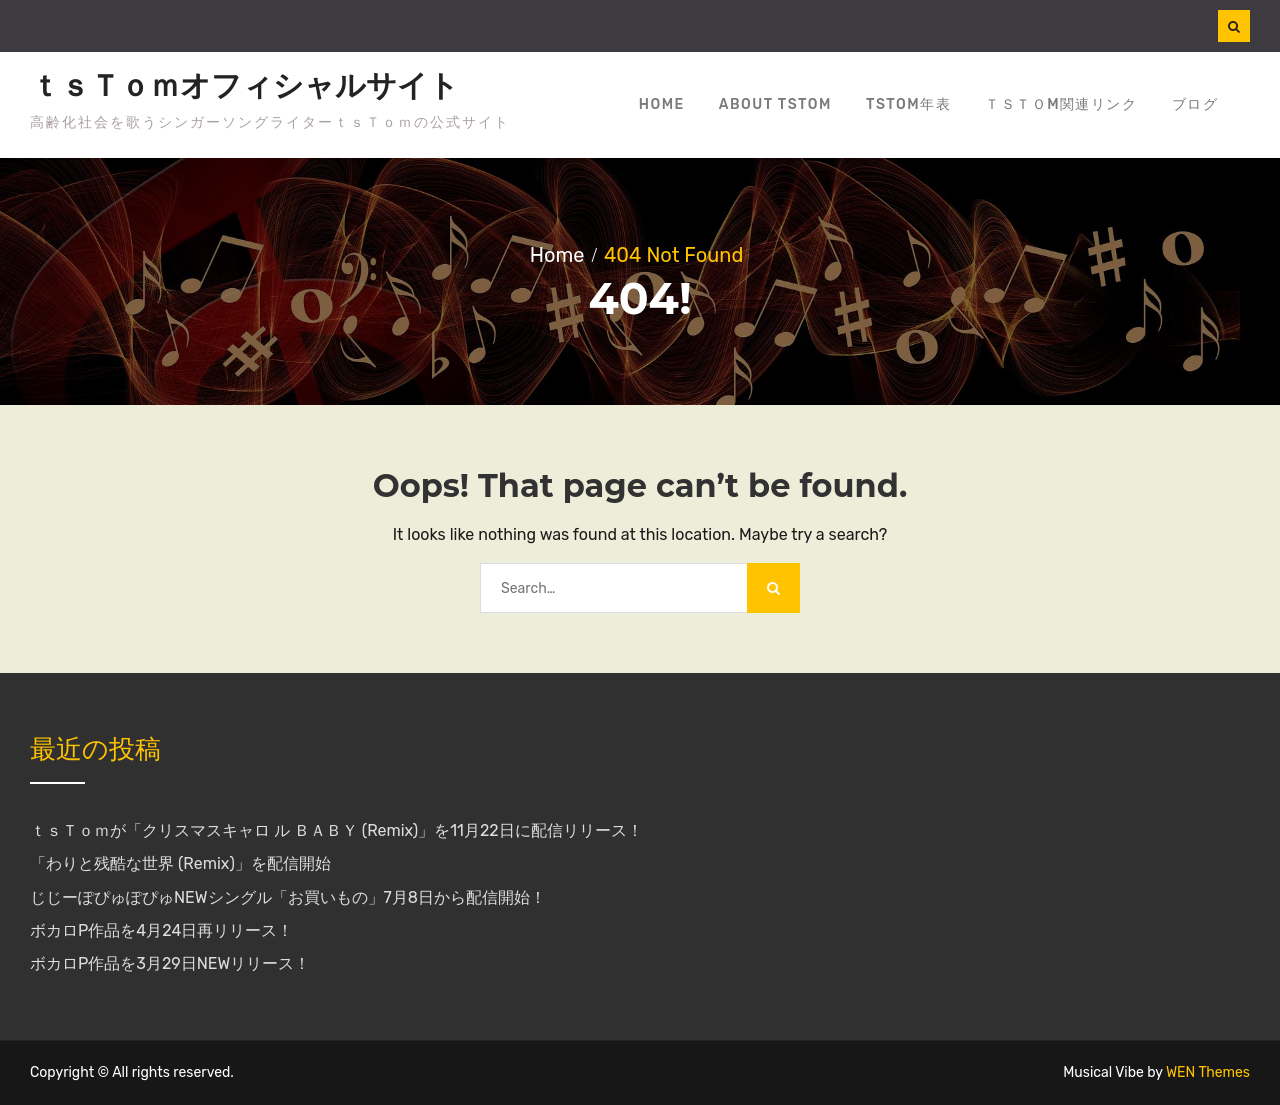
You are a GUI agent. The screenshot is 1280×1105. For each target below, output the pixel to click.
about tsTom (775, 104)
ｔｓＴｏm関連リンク (1061, 104)
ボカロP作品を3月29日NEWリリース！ (170, 963)
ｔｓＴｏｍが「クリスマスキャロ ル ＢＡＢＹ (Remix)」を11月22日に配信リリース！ (336, 830)
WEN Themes (1208, 1072)
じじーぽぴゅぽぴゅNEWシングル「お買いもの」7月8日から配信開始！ (288, 897)
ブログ (1195, 104)
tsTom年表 (908, 104)
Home (662, 104)
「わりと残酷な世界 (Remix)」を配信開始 (180, 863)
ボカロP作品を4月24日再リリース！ (161, 930)
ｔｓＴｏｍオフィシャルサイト (244, 86)
